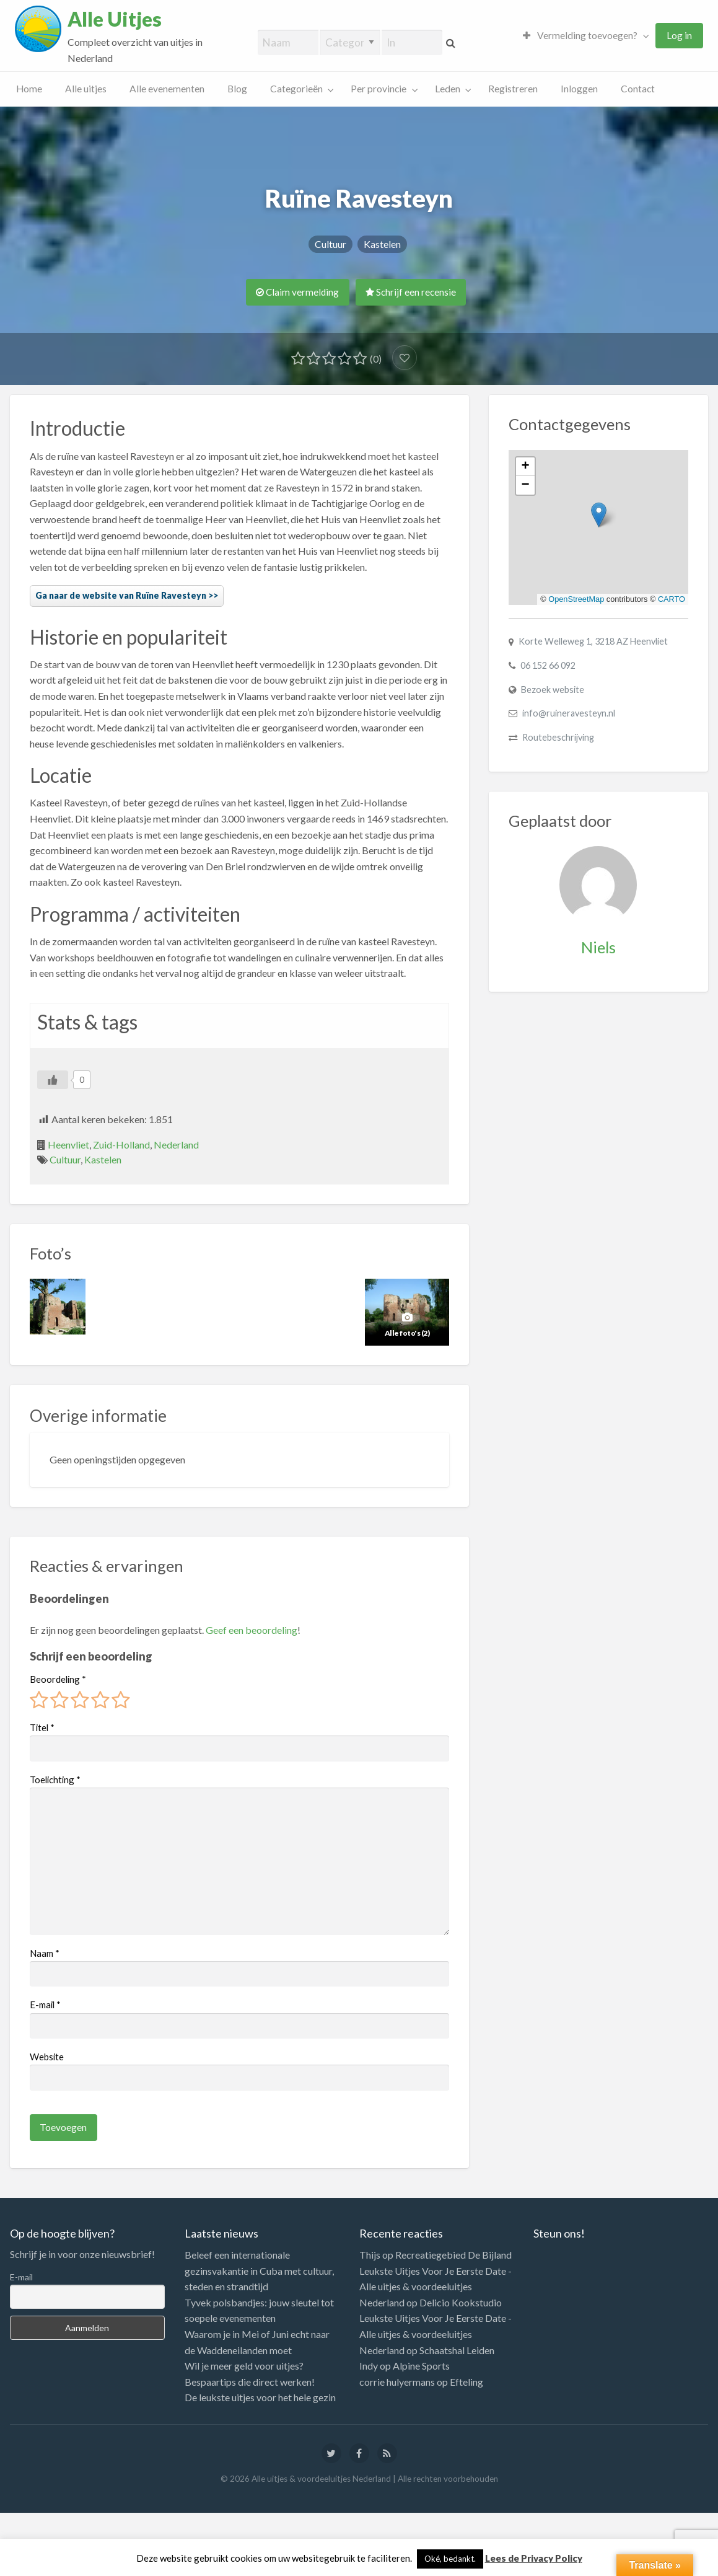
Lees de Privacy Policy (533, 2558)
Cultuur (330, 244)
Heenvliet (68, 1144)
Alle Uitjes (115, 19)
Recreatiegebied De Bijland (453, 2255)
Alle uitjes (86, 88)
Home (29, 88)
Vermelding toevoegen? (580, 35)
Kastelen (382, 244)
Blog (237, 88)
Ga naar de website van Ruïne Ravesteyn (120, 595)
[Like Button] (52, 1079)
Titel (42, 1727)
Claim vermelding (297, 292)
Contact (638, 88)
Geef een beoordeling (251, 1630)
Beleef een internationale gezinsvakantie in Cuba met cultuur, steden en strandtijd (259, 2270)
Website (47, 2056)
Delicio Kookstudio (460, 2302)
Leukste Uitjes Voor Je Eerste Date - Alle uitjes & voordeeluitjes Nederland (435, 2286)
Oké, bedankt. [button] (450, 2559)
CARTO (671, 599)
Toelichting (55, 1779)
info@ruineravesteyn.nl (568, 713)
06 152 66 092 (548, 665)
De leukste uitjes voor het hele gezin (260, 2397)
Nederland (176, 1144)
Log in (679, 35)
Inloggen (579, 88)
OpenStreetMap (576, 599)
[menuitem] (583, 36)
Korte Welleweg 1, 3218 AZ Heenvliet (593, 641)
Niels (598, 947)
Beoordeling (58, 1679)
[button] (598, 514)
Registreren (513, 88)
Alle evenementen (166, 88)
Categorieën (296, 88)
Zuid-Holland (121, 1144)
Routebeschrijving (558, 737)
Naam (44, 1953)
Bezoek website (552, 689)
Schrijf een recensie (411, 292)
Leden (447, 88)
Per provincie (378, 88)
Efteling (466, 2382)
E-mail (45, 2004)
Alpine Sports (421, 2365)
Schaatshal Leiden (456, 2350)
